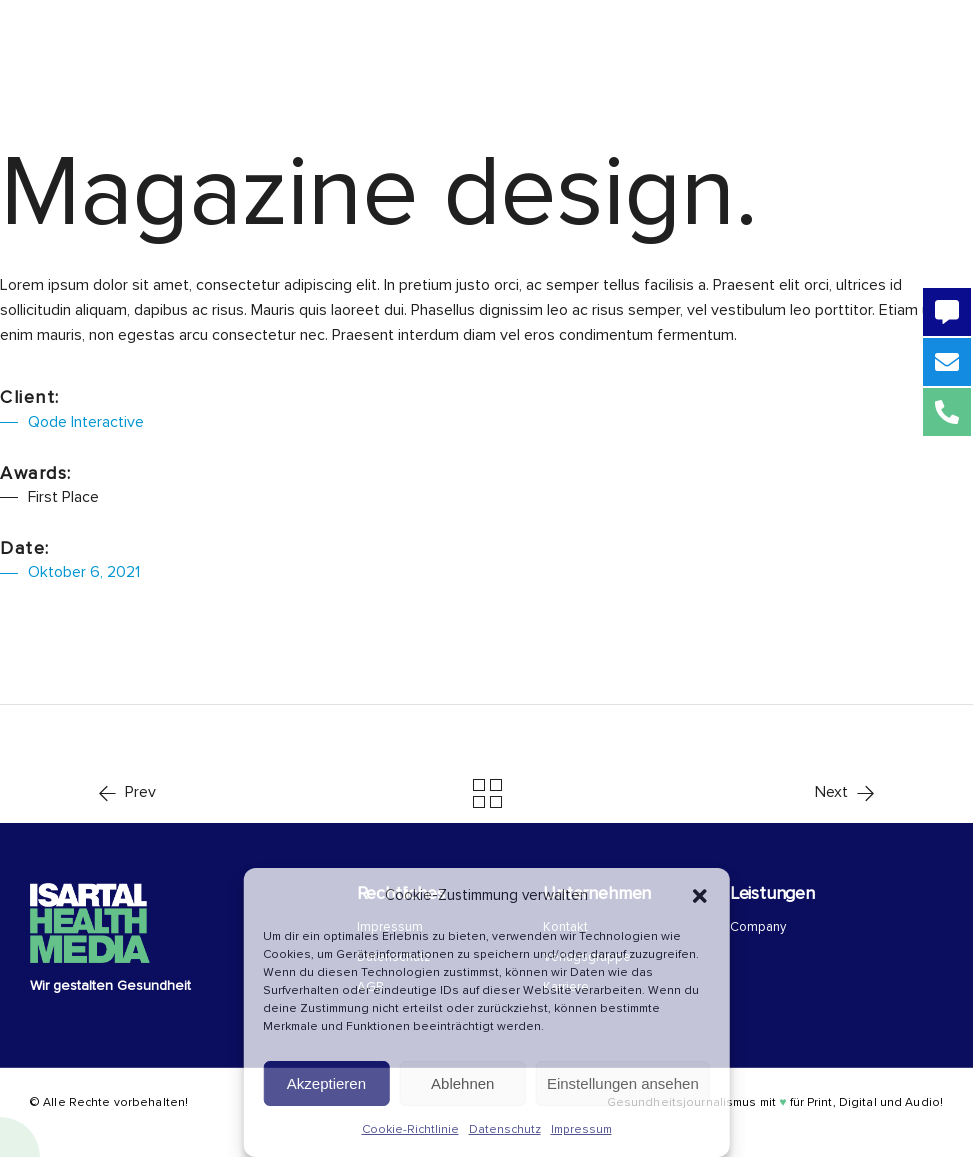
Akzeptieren (326, 1083)
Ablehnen (462, 1083)
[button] (700, 896)
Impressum (581, 1129)
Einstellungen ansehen (623, 1083)
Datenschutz (505, 1129)
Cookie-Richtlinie (410, 1129)
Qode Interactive (86, 422)
